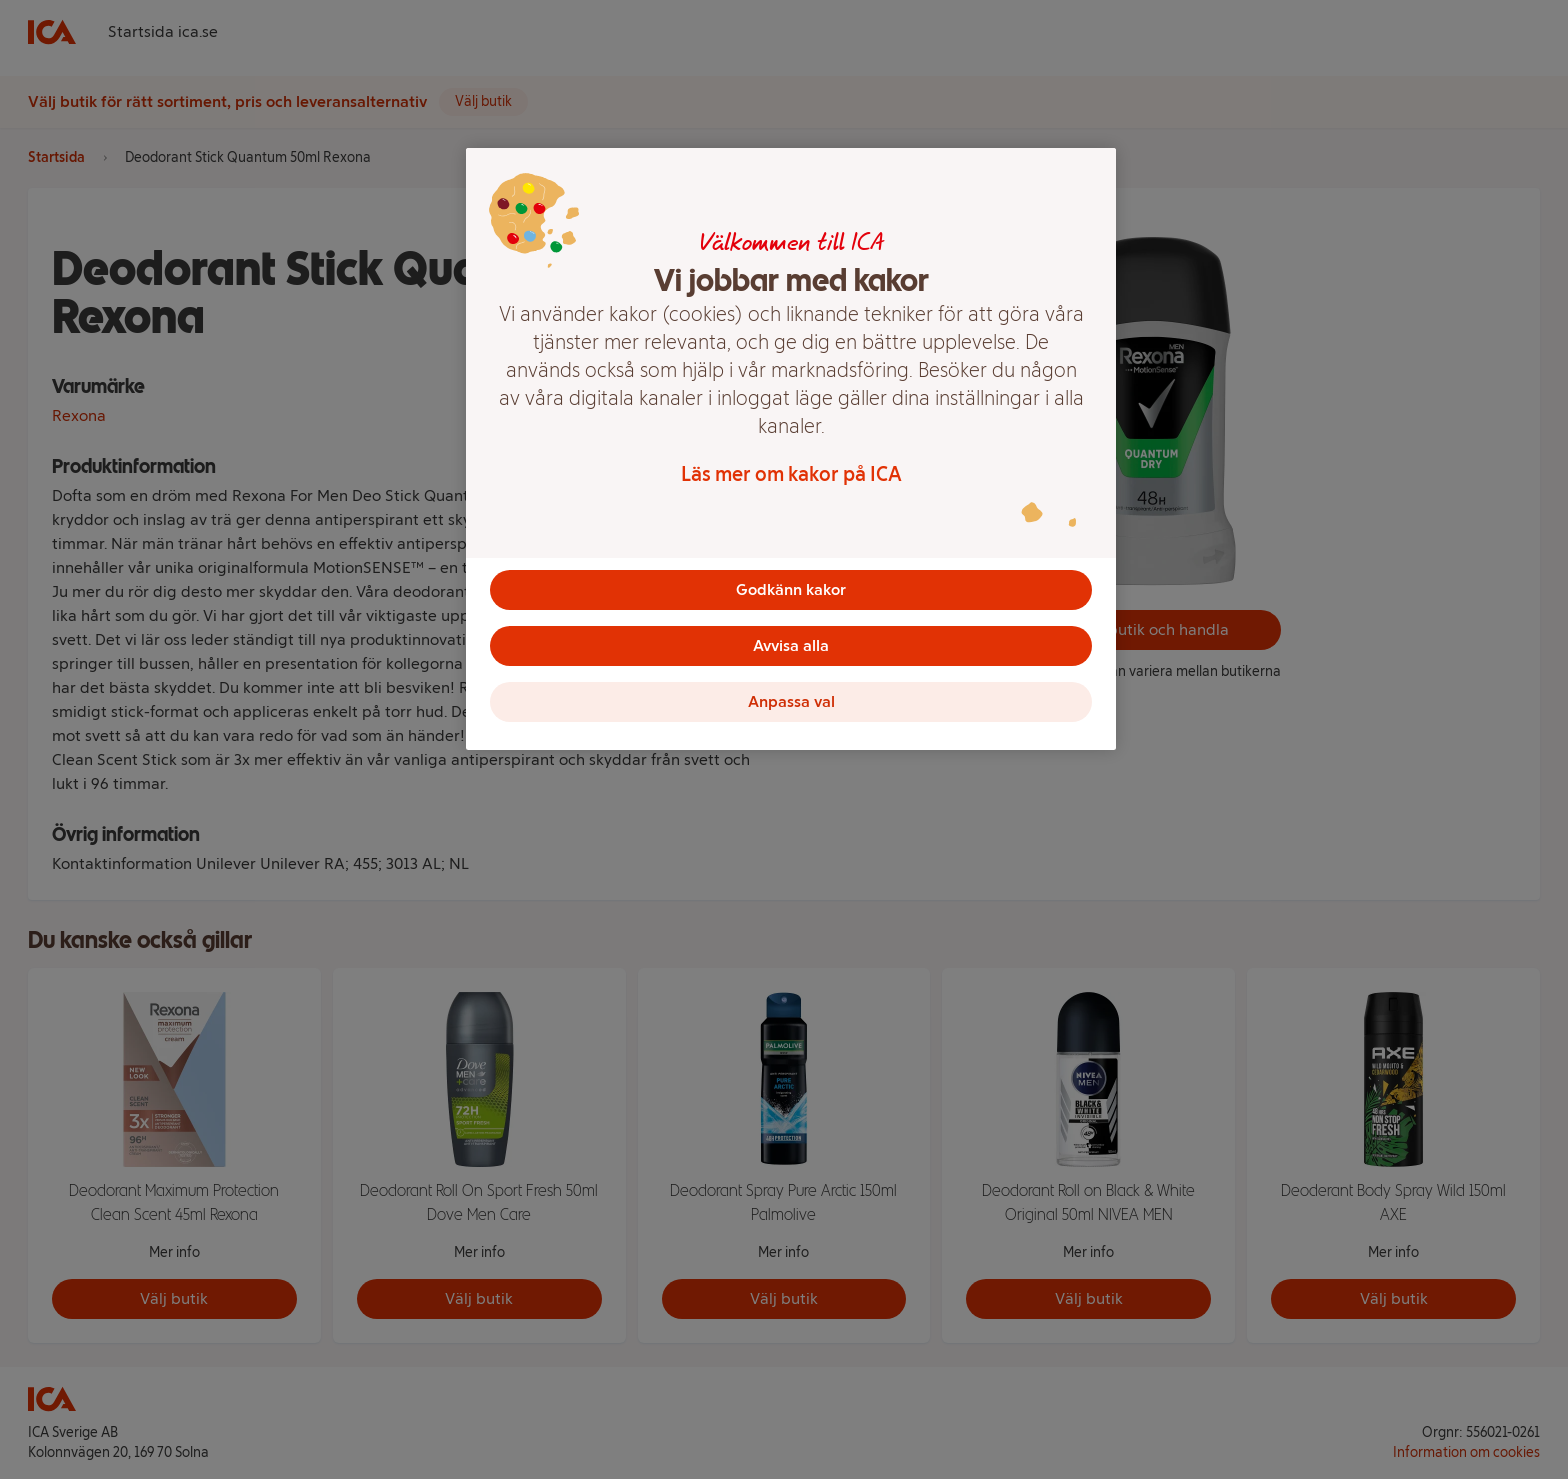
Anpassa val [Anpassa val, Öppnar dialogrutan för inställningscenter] (791, 701)
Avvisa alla (791, 645)
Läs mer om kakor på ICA (791, 474)
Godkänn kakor (791, 589)
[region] (791, 449)
